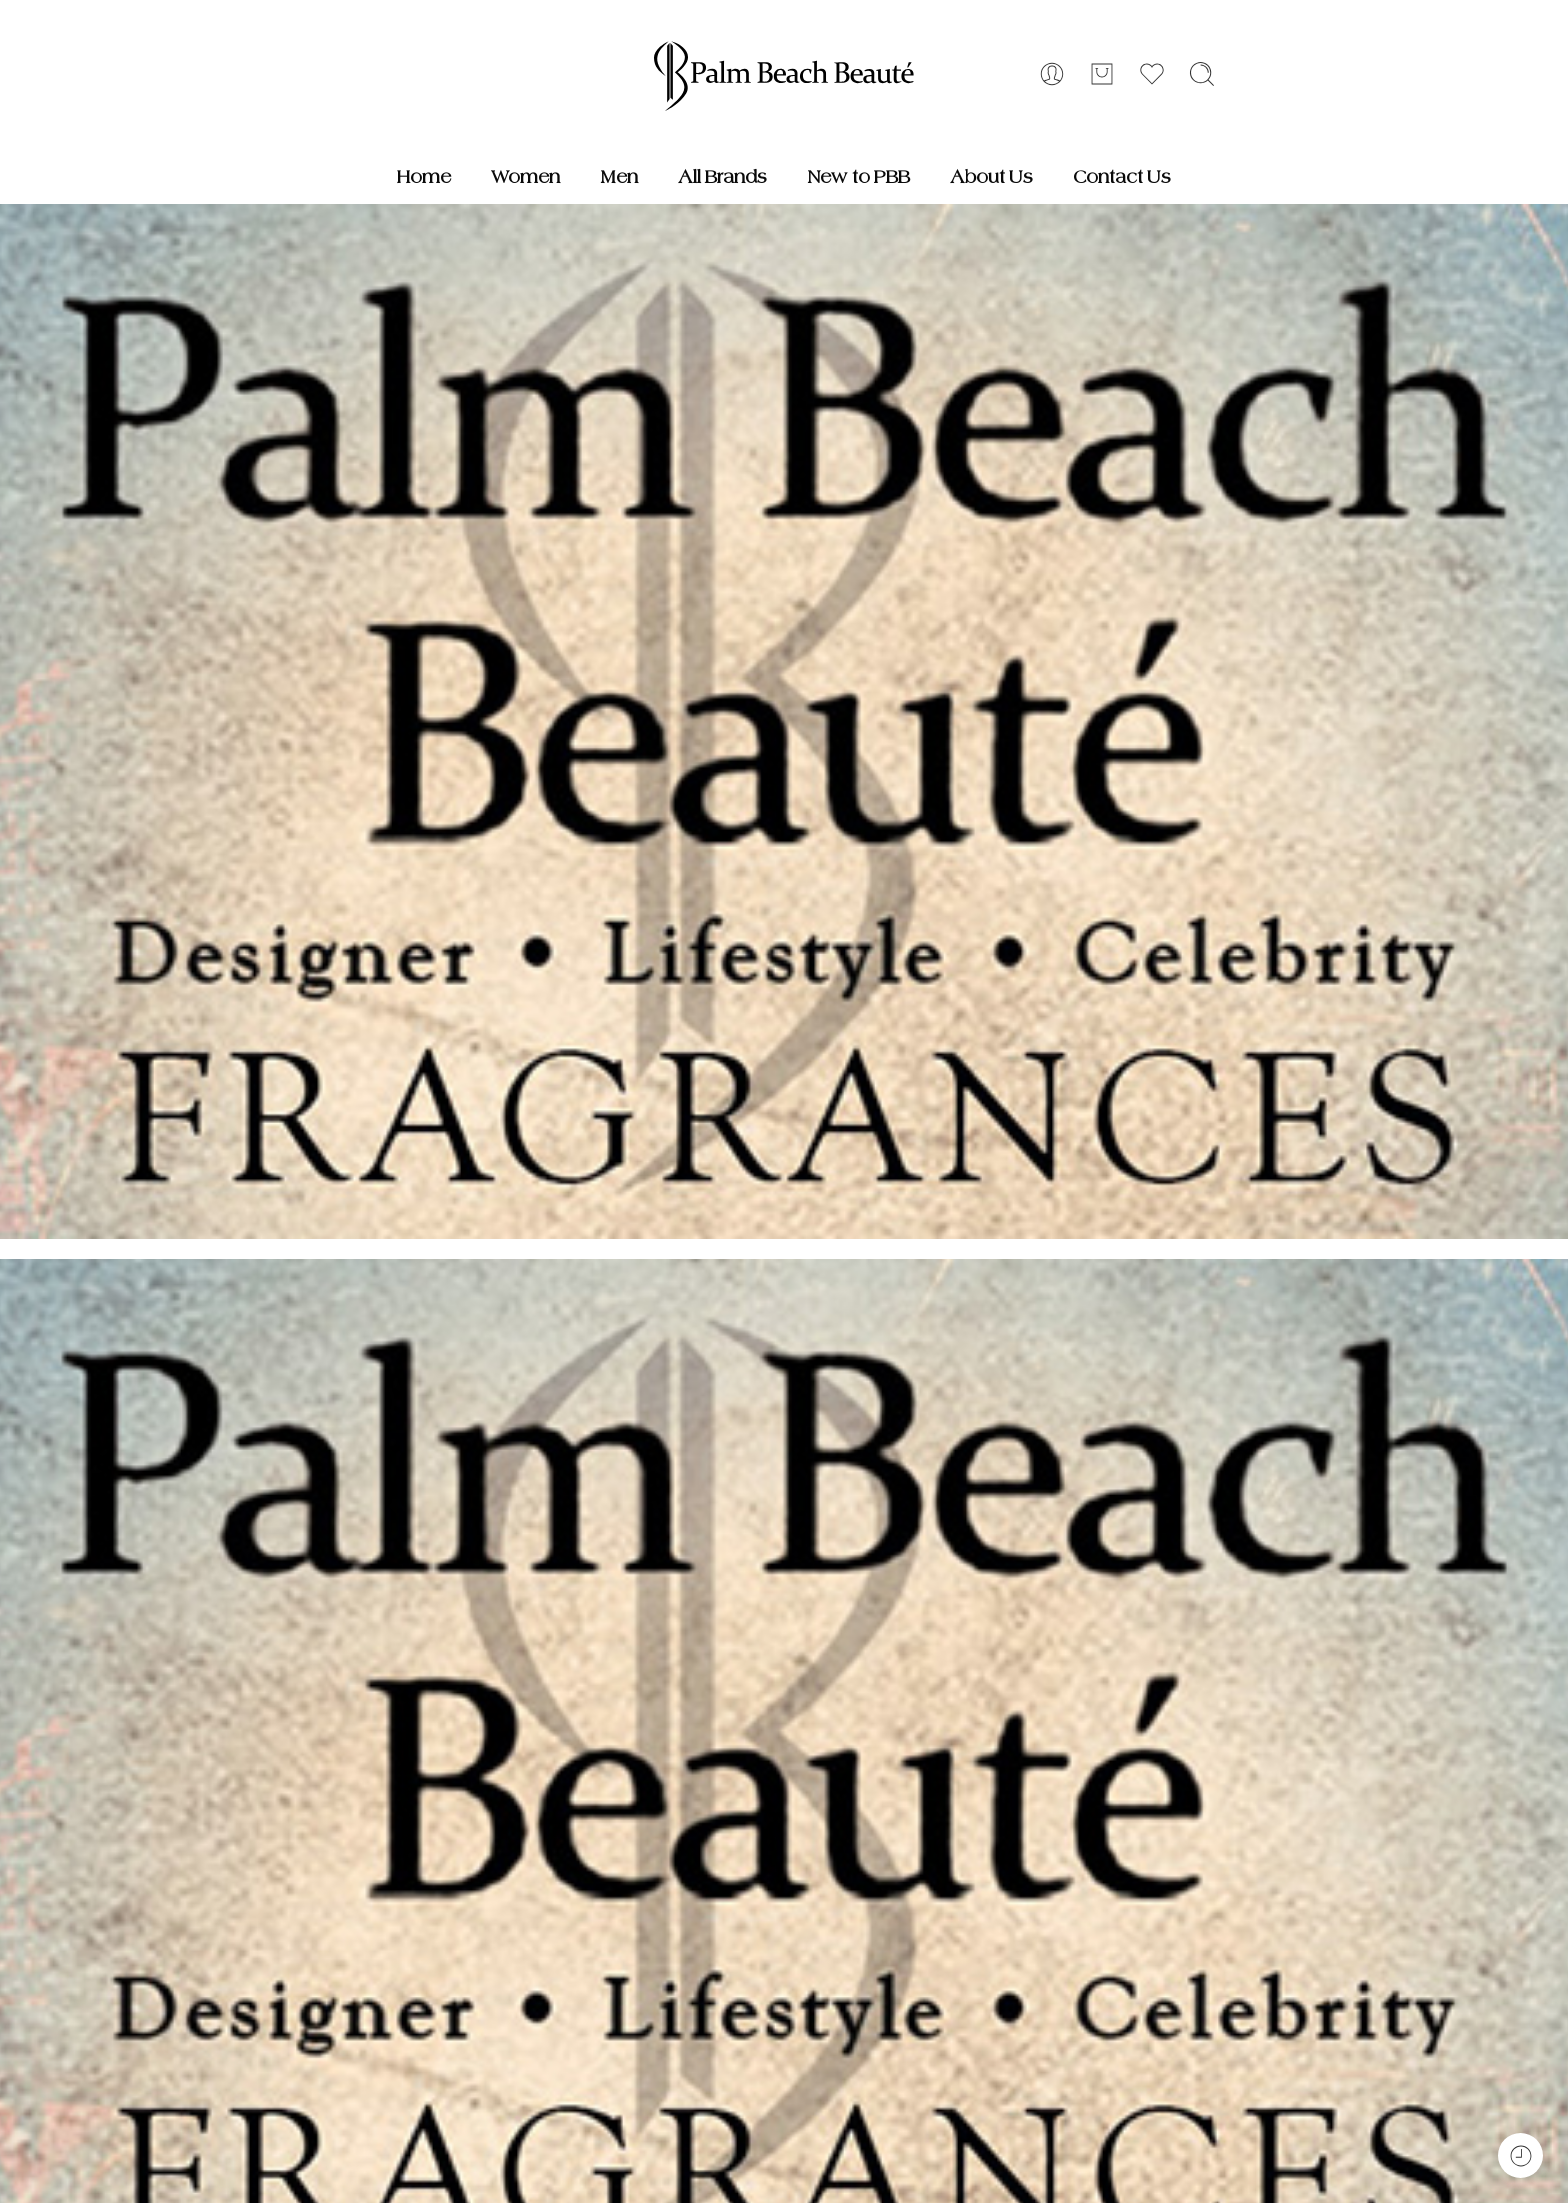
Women (525, 177)
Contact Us (1122, 177)
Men (619, 177)
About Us (991, 177)
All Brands (722, 177)
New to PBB (858, 177)
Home (424, 177)
